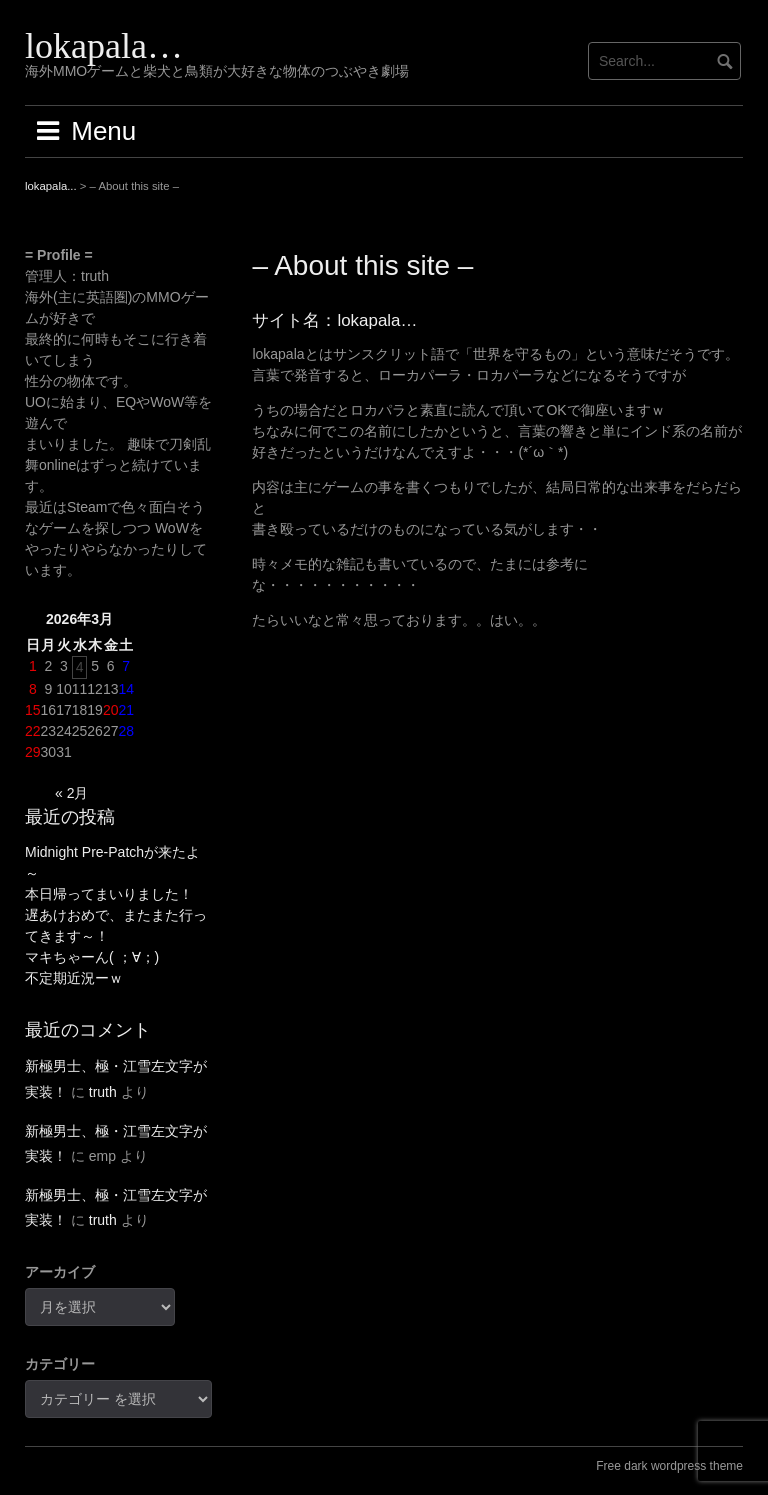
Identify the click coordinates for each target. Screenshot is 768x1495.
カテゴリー (60, 1364)
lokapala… (104, 46)
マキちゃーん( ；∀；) (92, 957)
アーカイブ (60, 1272)
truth (103, 1092)
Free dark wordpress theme (669, 1466)
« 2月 (71, 793)
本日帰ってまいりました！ (109, 894)
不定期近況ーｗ (74, 978)
